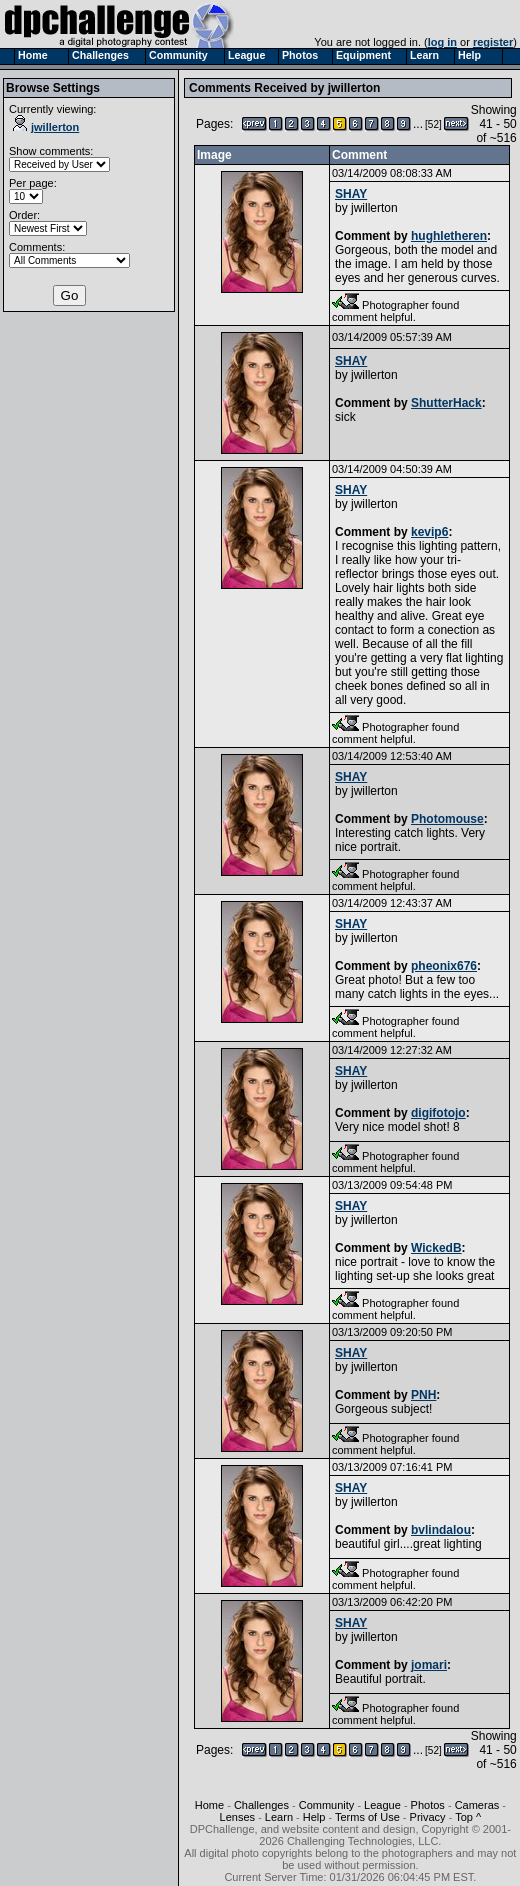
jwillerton (46, 127)
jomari (429, 1665)
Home (209, 1805)
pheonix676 (444, 966)
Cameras (477, 1805)
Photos (428, 1805)
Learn (279, 1817)
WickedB (436, 1248)
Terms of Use (367, 1817)
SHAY (351, 194)
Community (327, 1805)
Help (314, 1817)
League (382, 1805)
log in (442, 42)
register (493, 42)
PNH (423, 1395)
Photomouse (447, 819)
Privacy (428, 1817)
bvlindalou (441, 1530)
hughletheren (449, 236)
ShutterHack (446, 403)
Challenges (261, 1805)
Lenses (237, 1817)
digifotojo (438, 1113)
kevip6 (429, 532)
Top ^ (468, 1817)
